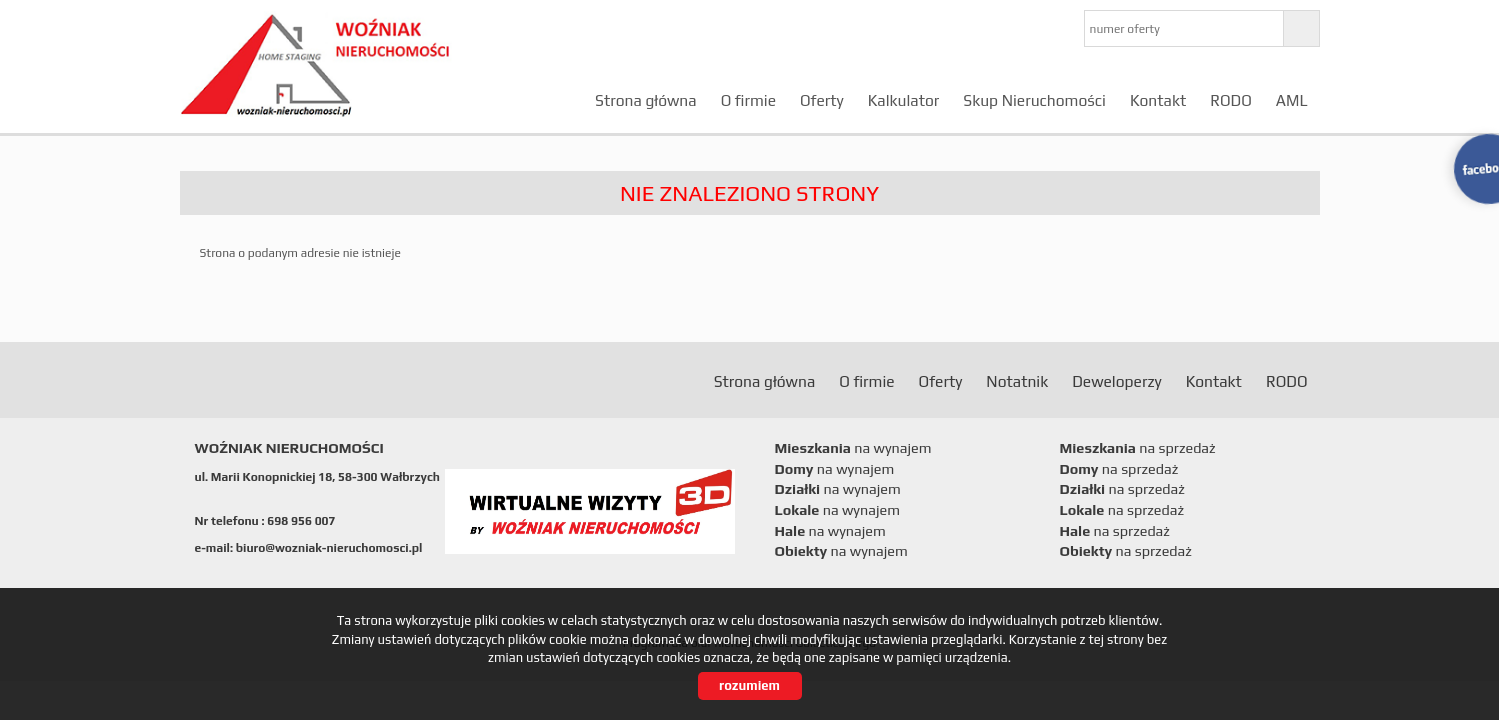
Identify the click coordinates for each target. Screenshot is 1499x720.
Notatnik (1017, 381)
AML (1292, 100)
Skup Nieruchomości (1034, 100)
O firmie (748, 100)
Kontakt (1158, 100)
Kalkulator (904, 100)
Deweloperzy (1116, 381)
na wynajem (853, 448)
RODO (1231, 100)
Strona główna (646, 100)
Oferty (822, 100)
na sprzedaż (1138, 448)
